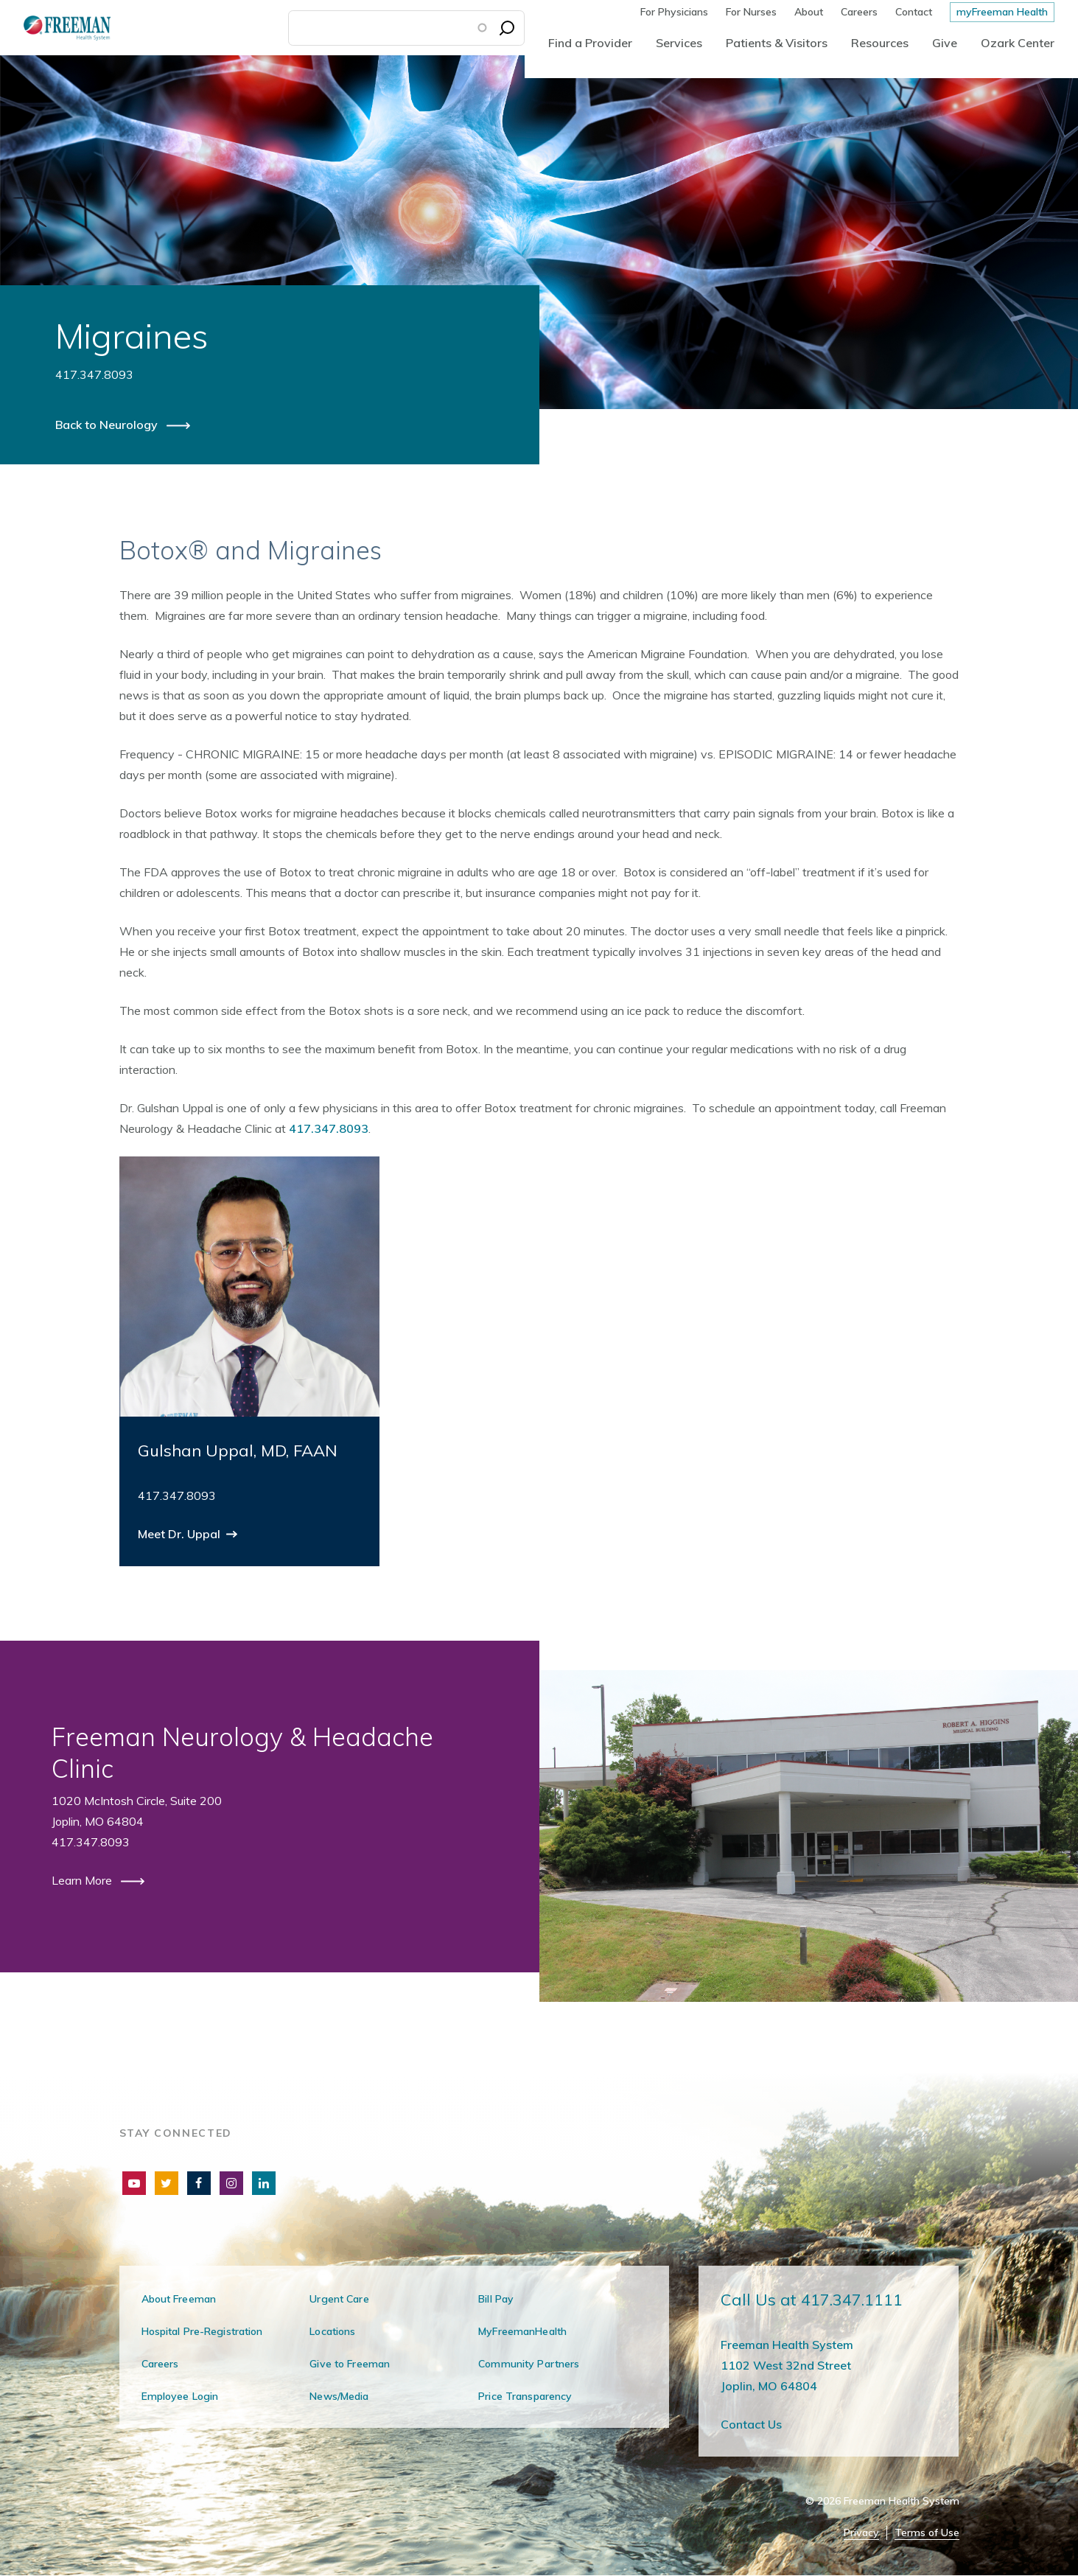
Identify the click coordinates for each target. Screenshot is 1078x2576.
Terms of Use (927, 2533)
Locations (332, 2331)
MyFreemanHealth (522, 2331)
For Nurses (751, 11)
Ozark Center (1017, 42)
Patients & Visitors (776, 42)
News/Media (338, 2396)
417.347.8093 (328, 1128)
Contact (913, 11)
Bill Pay (496, 2299)
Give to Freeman (349, 2363)
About (808, 11)
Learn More (83, 1880)
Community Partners (528, 2363)
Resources (880, 42)
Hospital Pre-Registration (202, 2331)
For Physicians (674, 11)
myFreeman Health (1002, 11)
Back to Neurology (108, 424)
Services (679, 42)
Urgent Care (338, 2299)
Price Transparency (525, 2396)
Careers (859, 11)
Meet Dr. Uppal (180, 1533)
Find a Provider (590, 42)
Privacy (861, 2533)
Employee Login (180, 2396)
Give (944, 42)
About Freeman (179, 2299)
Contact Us (751, 2424)
